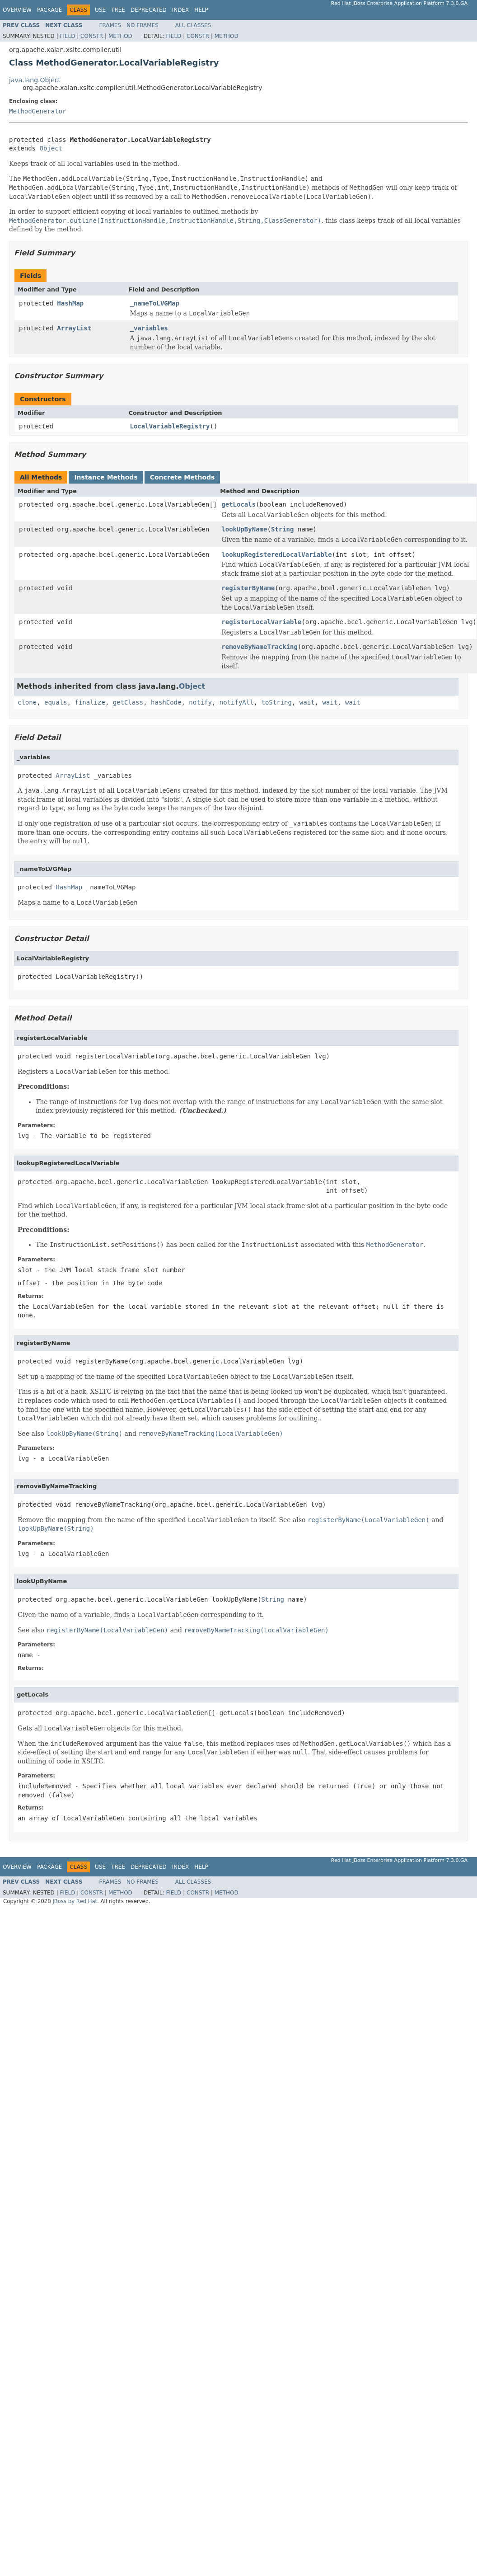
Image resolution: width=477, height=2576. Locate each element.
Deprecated (149, 10)
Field (67, 36)
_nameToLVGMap (155, 303)
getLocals (238, 504)
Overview (17, 10)
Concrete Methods (182, 477)
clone (27, 702)
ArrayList (74, 328)
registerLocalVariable (261, 621)
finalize (90, 702)
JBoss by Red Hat (74, 1901)
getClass (128, 702)
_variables (149, 328)
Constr (91, 36)
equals (55, 702)
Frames (110, 25)
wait (307, 702)
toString (277, 702)
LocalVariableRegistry (170, 426)
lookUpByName (244, 529)
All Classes (193, 25)
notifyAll (237, 702)
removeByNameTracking (259, 646)
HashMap (70, 303)
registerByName (248, 588)
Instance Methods (105, 477)
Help (201, 10)
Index (180, 10)
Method (120, 36)
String (282, 529)
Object (50, 148)
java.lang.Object (35, 80)
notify (200, 702)
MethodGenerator (37, 111)
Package (49, 10)
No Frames (142, 25)
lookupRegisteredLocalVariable (276, 554)
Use (100, 10)
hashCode (166, 702)
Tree (118, 10)
